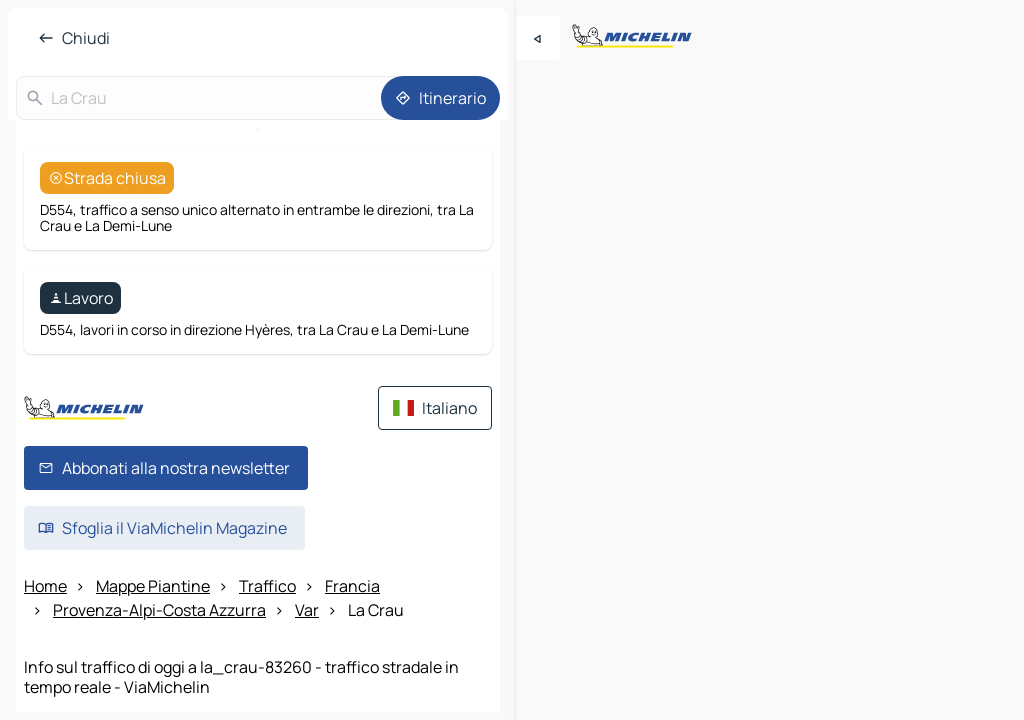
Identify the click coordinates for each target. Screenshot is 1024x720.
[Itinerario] (440, 98)
